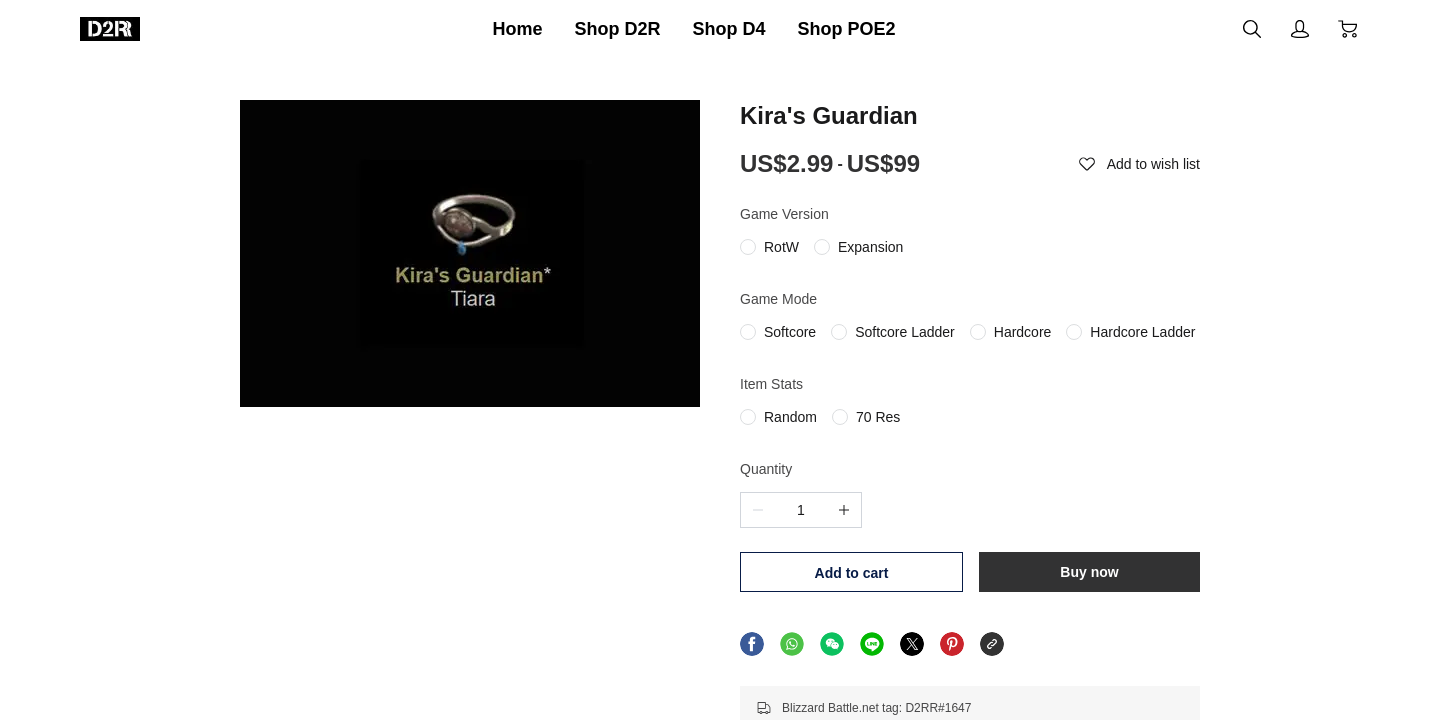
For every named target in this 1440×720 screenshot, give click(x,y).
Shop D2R (617, 29)
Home (517, 29)
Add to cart (852, 573)
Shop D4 (729, 29)
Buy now (1089, 572)
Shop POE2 (847, 29)
